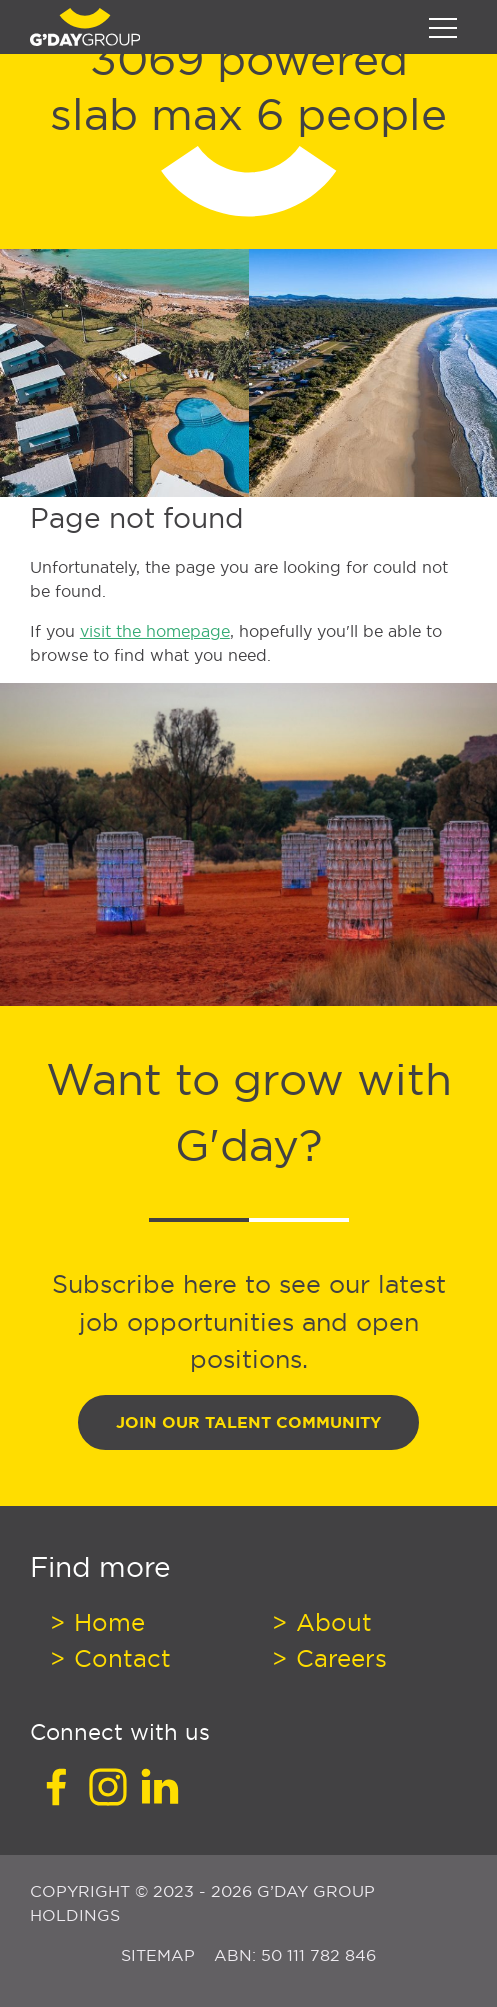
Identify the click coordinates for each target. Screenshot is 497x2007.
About (330, 1622)
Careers (338, 1658)
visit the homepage (155, 631)
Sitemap (160, 1955)
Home (106, 1622)
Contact (119, 1658)
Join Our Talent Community (248, 1422)
